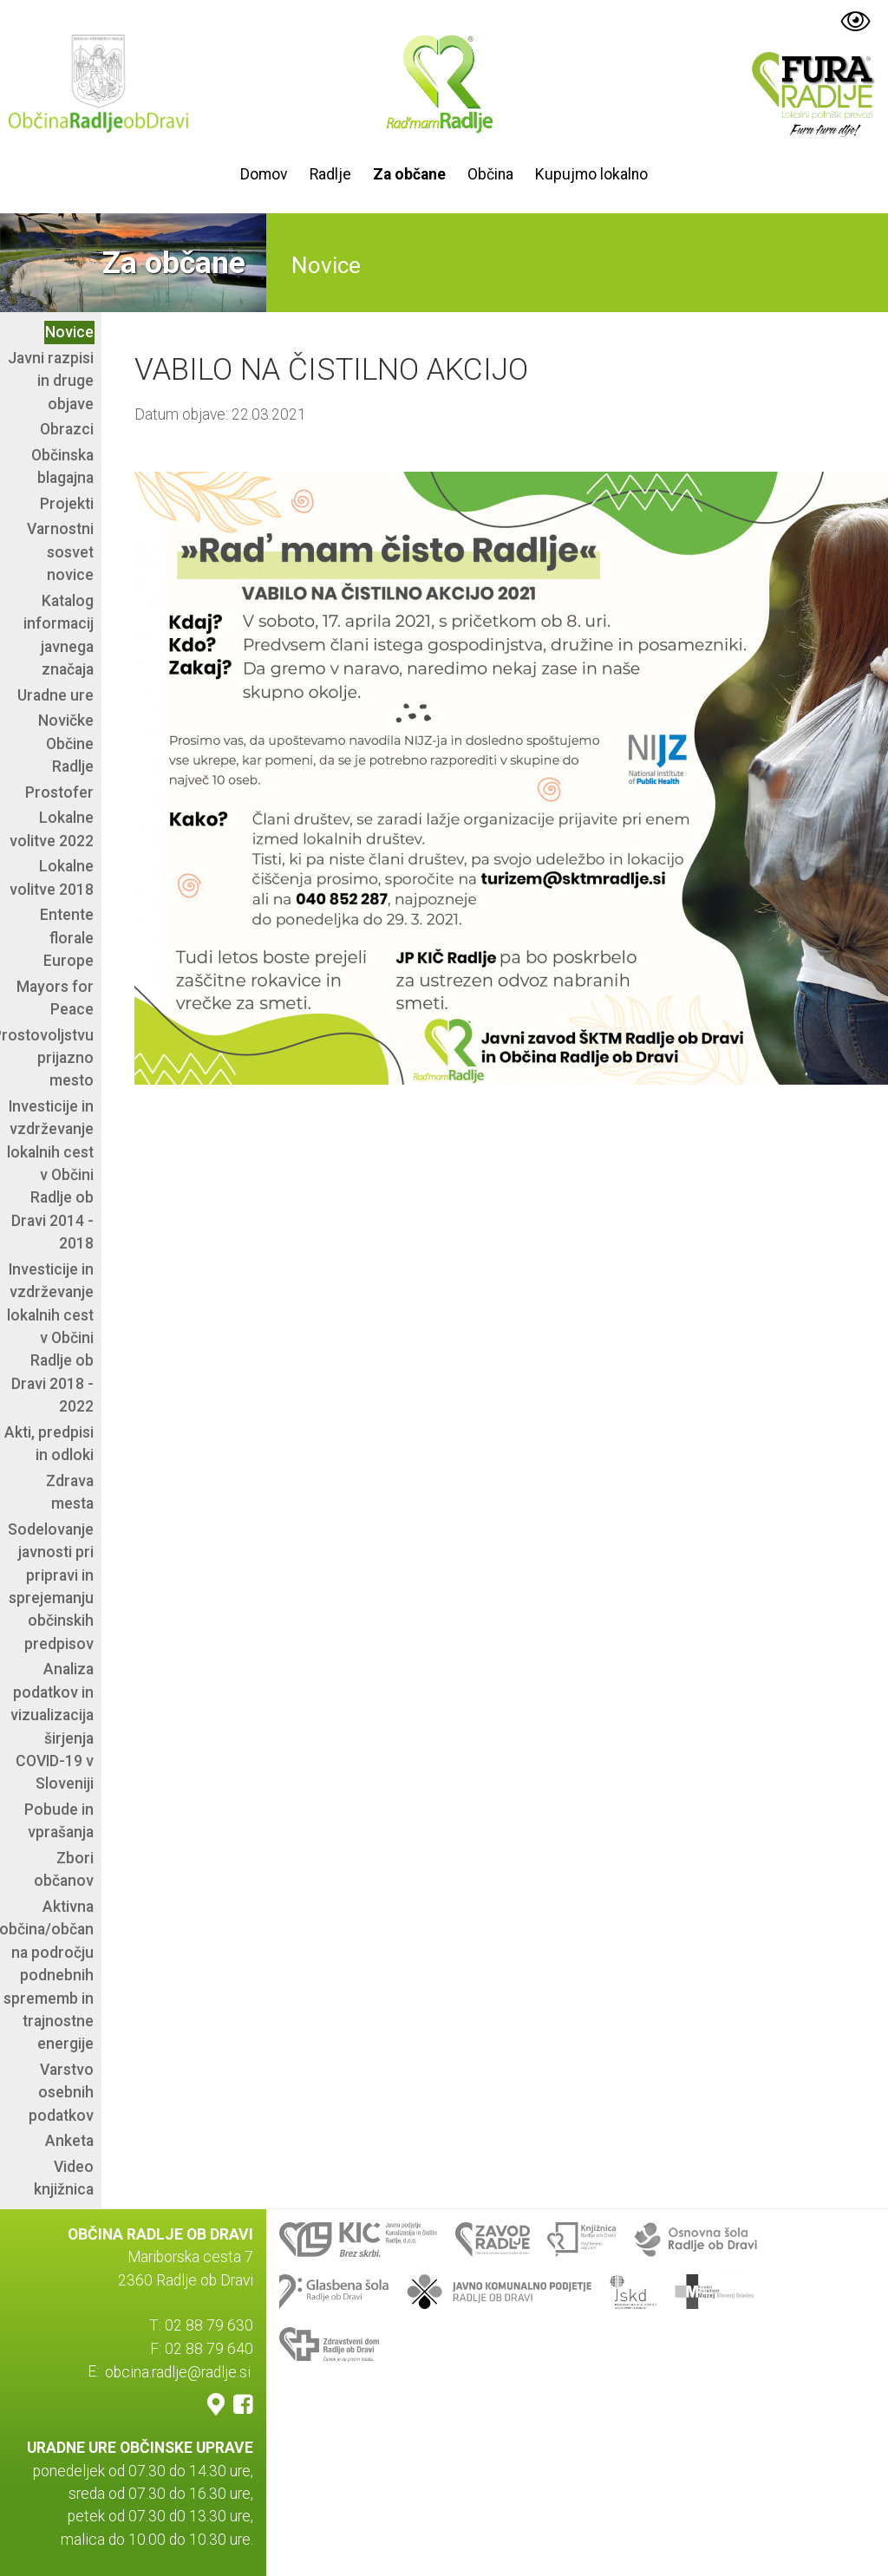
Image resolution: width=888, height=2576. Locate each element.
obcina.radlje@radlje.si (178, 2371)
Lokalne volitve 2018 (52, 877)
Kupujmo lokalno (591, 174)
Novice (69, 332)
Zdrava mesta (70, 1492)
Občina (490, 174)
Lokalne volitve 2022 (52, 829)
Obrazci (67, 429)
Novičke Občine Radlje (66, 743)
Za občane (409, 174)
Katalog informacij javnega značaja (58, 635)
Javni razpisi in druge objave (51, 381)
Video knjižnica (64, 2178)
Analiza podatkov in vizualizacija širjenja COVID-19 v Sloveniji (52, 1726)
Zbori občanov (64, 1869)
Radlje (330, 174)
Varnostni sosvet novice (60, 552)
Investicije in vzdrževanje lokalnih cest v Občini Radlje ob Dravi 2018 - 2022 (50, 1338)
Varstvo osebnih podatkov (61, 2092)
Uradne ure (55, 695)
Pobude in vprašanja (59, 1821)
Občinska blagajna (62, 466)
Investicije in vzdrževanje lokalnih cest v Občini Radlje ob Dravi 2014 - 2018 (50, 1175)
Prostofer (59, 792)
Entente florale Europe (67, 937)
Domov (264, 174)
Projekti (67, 503)
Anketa (69, 2140)
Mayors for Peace (55, 998)
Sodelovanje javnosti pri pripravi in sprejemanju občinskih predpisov (51, 1587)
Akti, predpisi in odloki (49, 1444)
